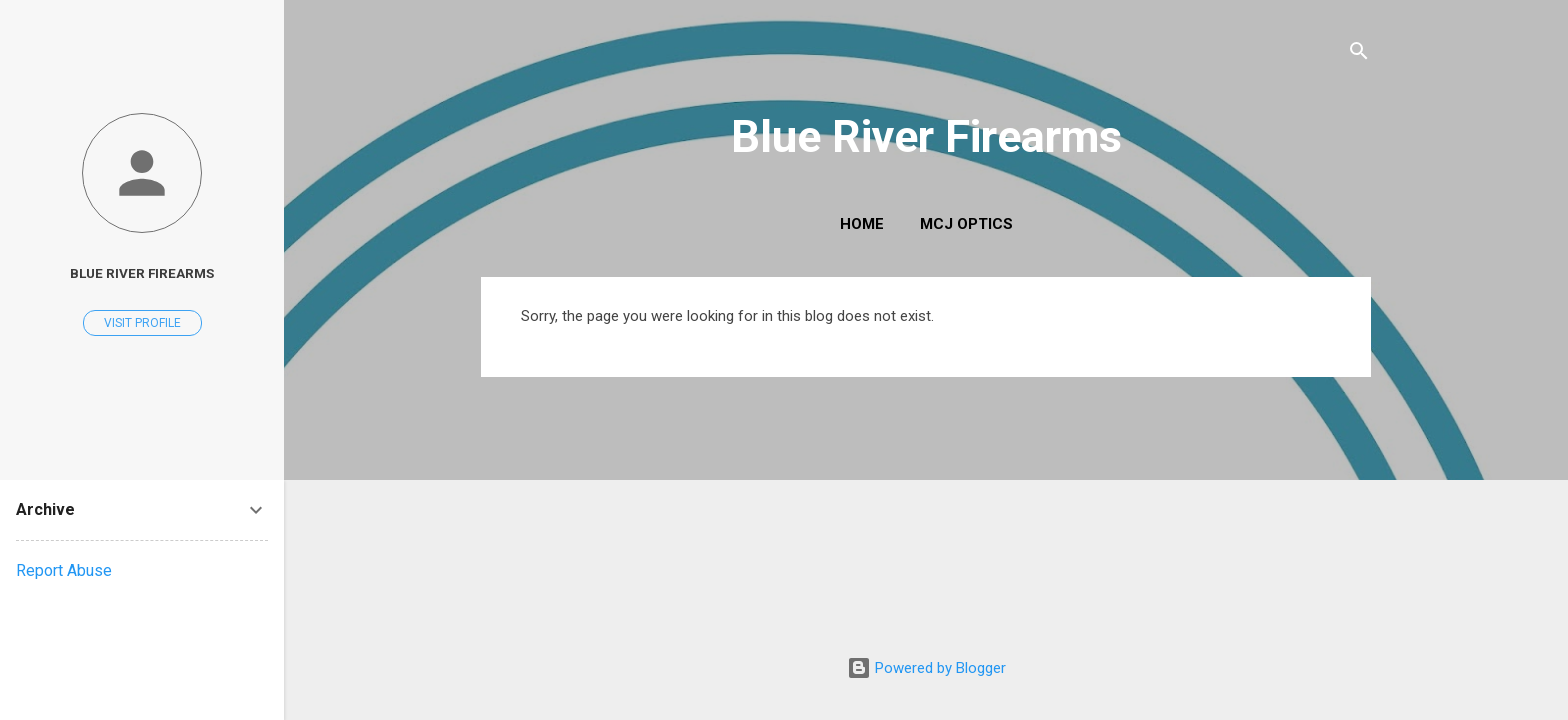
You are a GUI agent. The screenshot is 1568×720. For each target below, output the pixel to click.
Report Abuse (64, 570)
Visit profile (142, 323)
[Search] (1359, 54)
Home (862, 224)
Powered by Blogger (926, 668)
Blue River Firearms (926, 136)
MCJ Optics (966, 224)
